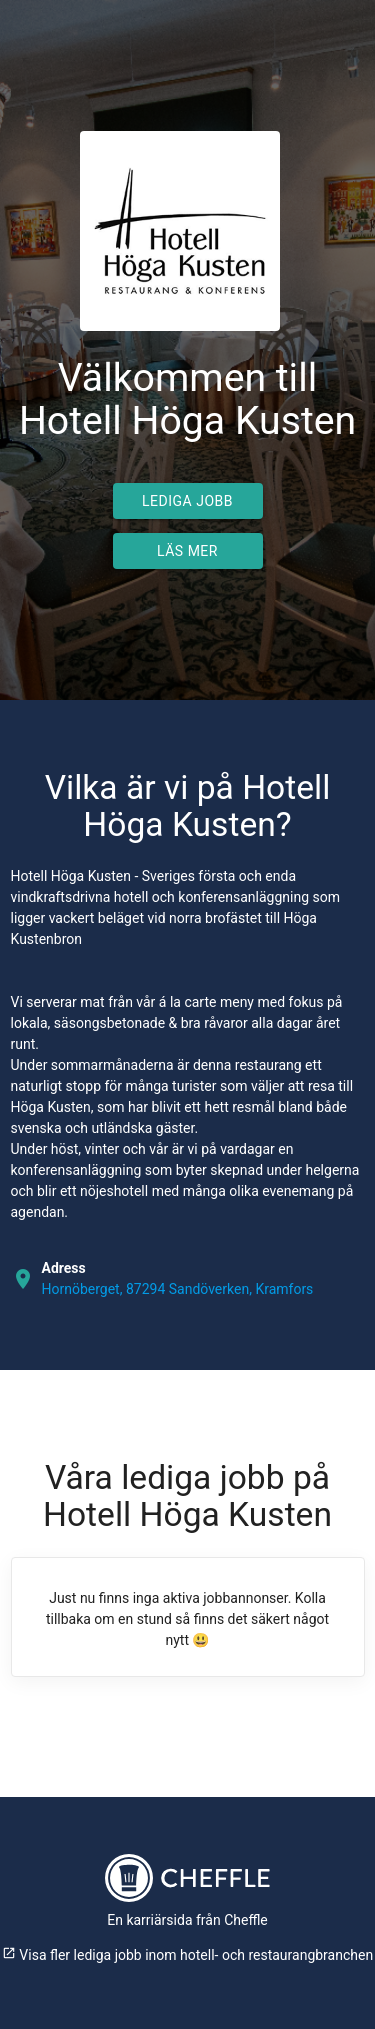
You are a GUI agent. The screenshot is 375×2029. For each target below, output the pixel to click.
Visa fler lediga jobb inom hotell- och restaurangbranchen (187, 1955)
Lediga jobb (187, 501)
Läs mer (187, 551)
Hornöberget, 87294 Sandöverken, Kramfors (178, 1289)
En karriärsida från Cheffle (187, 1920)
